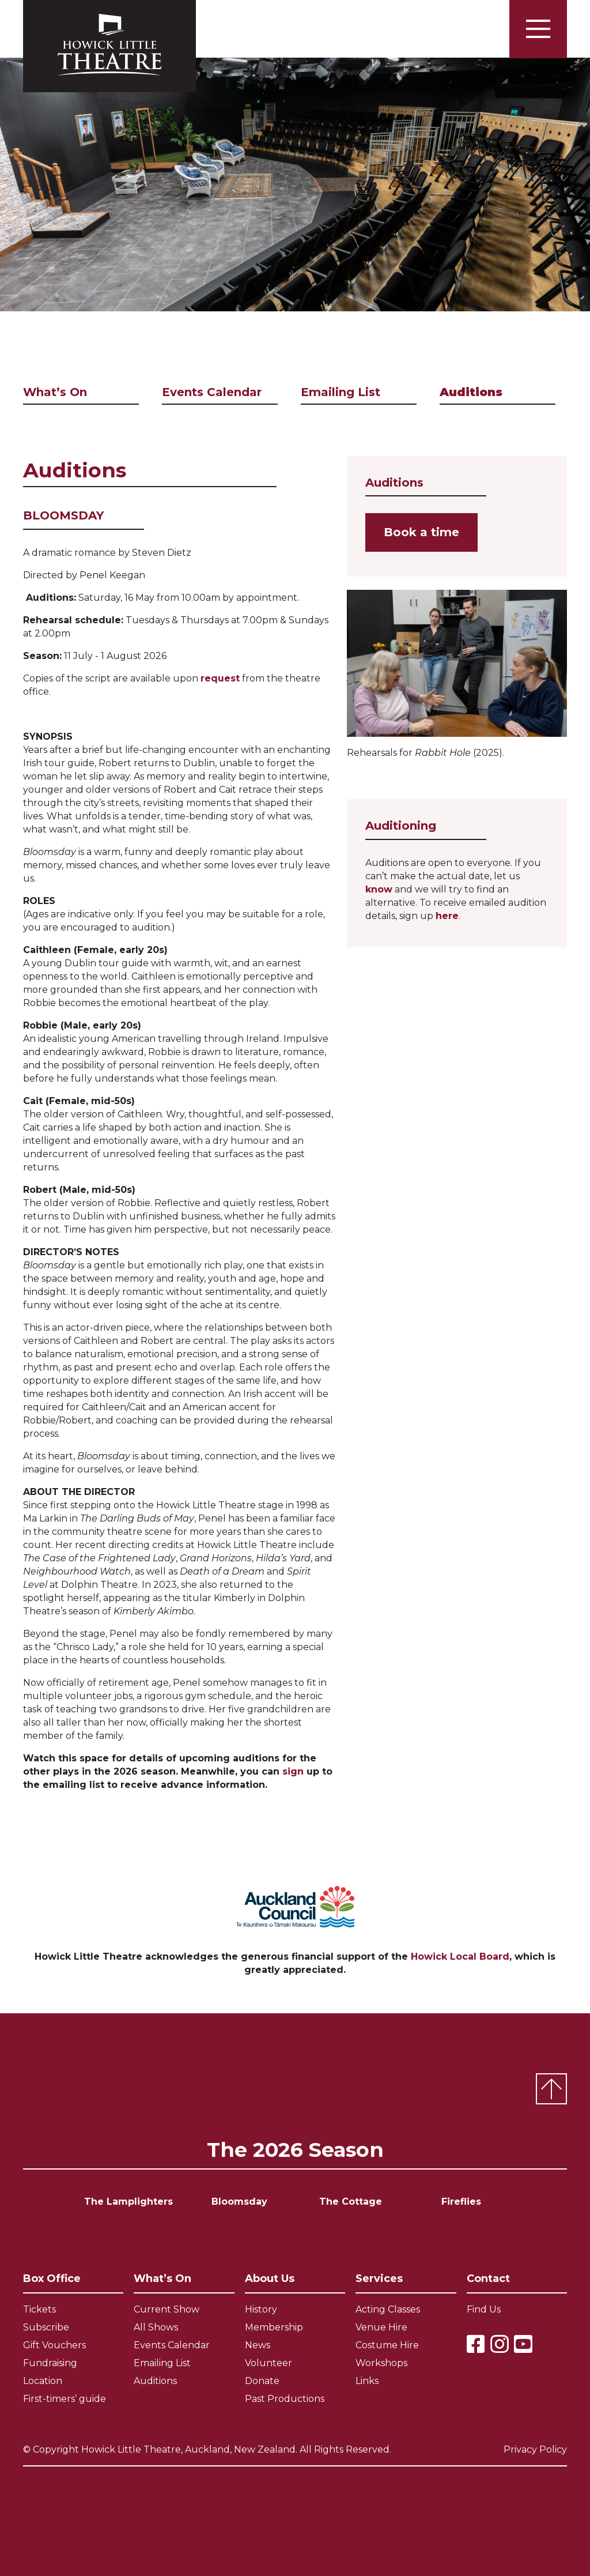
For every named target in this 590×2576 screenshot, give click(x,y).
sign (293, 1771)
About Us (269, 2278)
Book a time (421, 532)
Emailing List (340, 392)
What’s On (55, 392)
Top (551, 2088)
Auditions (471, 392)
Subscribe (46, 2327)
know (378, 889)
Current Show (166, 2309)
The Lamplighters (128, 2201)
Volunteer (268, 2362)
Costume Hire (387, 2345)
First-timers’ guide (64, 2398)
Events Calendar (212, 392)
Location (42, 2380)
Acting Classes (387, 2309)
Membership (274, 2327)
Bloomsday (239, 2201)
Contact (488, 2278)
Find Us (484, 2309)
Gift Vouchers (54, 2345)
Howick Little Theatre (109, 46)
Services (379, 2278)
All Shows (156, 2327)
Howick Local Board (460, 1956)
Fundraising (50, 2362)
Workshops (381, 2362)
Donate (262, 2380)
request (220, 678)
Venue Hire (381, 2327)
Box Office (52, 2278)
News (257, 2345)
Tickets (39, 2309)
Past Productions (284, 2398)
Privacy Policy (535, 2449)
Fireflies (461, 2201)
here (447, 915)
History (261, 2309)
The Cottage (350, 2201)
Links (367, 2380)
